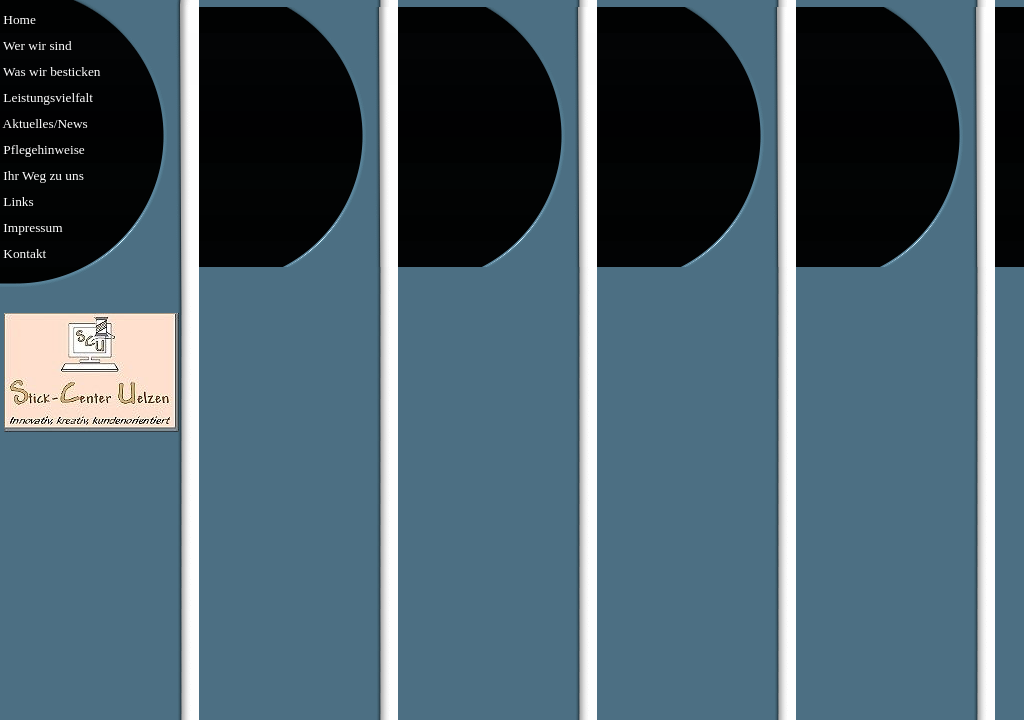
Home (18, 19)
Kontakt (23, 253)
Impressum (31, 227)
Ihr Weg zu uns (42, 175)
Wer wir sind (36, 45)
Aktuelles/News (44, 123)
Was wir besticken (50, 71)
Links (17, 201)
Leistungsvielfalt (46, 97)
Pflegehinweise (42, 149)
